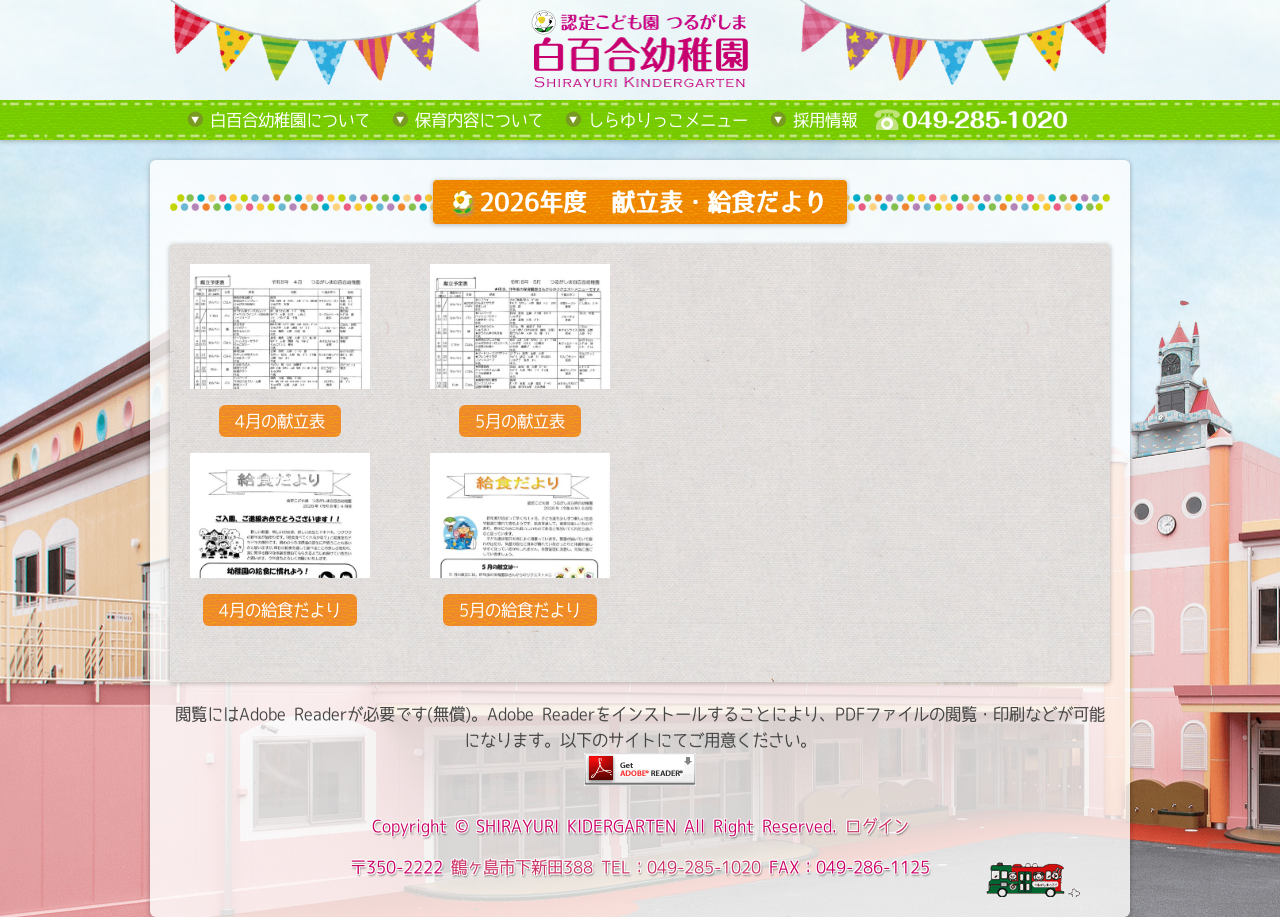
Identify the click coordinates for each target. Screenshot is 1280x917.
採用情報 (825, 120)
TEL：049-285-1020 (681, 867)
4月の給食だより (280, 610)
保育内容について (479, 120)
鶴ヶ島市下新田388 (522, 867)
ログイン (877, 826)
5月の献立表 (520, 421)
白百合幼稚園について (290, 120)
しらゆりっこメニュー (668, 120)
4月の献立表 (280, 421)
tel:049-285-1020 (986, 120)
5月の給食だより (520, 610)
